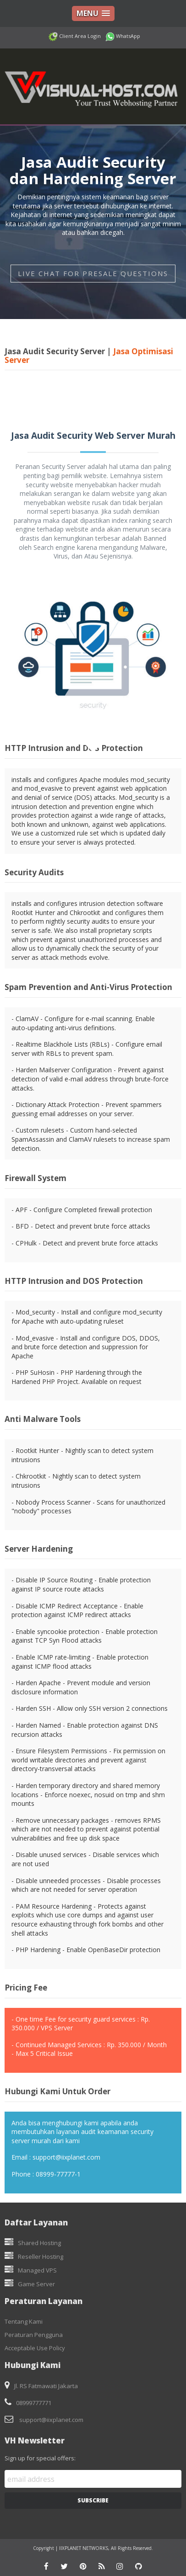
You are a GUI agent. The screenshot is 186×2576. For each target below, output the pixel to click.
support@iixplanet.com (51, 2420)
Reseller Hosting (40, 2256)
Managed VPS (37, 2270)
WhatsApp (127, 35)
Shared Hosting (39, 2243)
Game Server (36, 2284)
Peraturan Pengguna (34, 2335)
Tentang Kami (24, 2321)
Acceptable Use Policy (35, 2348)
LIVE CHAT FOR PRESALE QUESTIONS (93, 273)
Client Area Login (79, 35)
